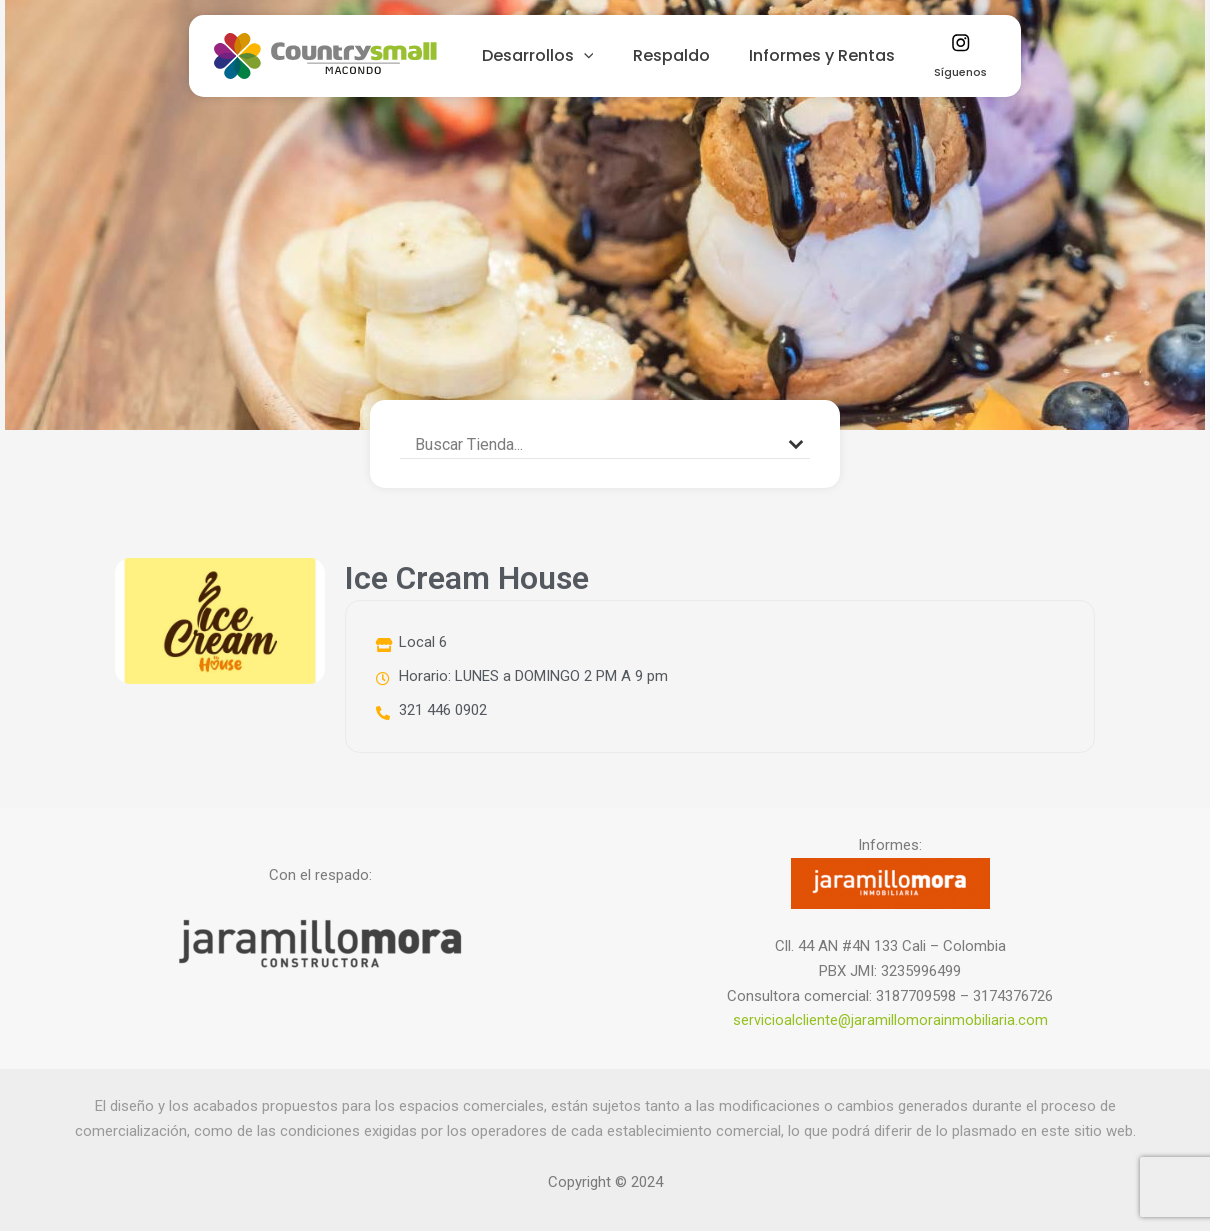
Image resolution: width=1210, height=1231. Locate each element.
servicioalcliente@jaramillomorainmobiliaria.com (890, 1020)
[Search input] (596, 444)
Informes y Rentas (823, 55)
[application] (599, 56)
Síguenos (949, 57)
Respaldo (679, 55)
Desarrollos (553, 56)
